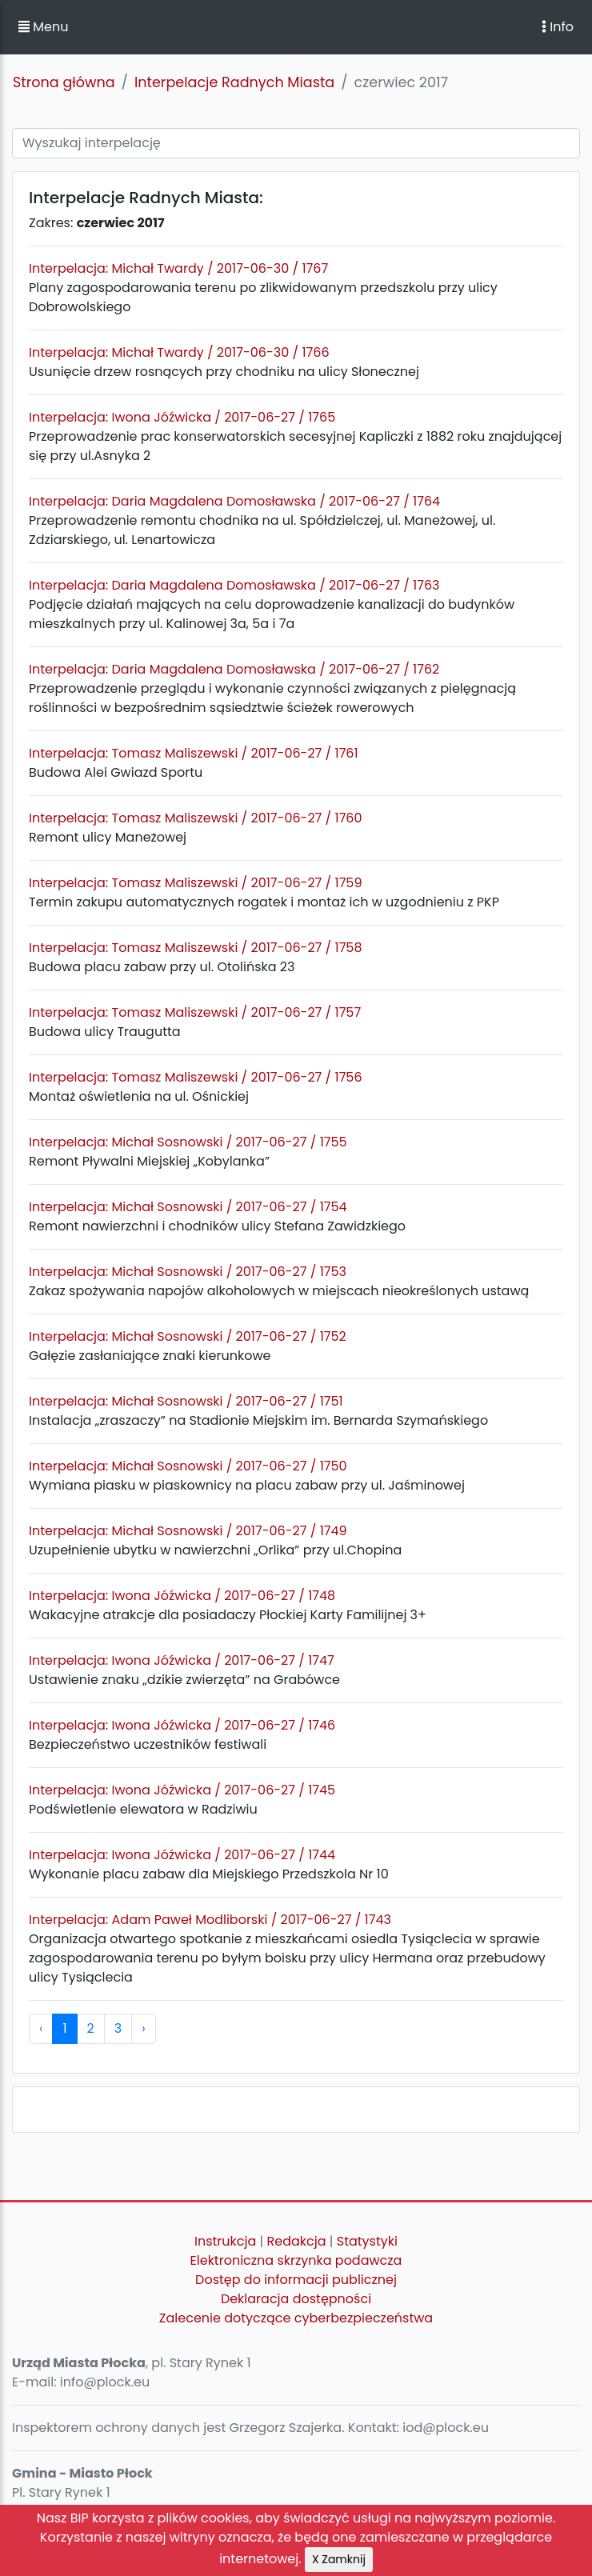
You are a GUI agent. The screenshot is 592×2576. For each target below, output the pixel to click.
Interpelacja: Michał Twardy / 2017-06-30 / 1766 (179, 352)
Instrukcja (225, 2241)
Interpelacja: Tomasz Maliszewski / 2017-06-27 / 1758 (195, 947)
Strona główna (64, 82)
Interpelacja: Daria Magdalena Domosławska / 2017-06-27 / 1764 (234, 501)
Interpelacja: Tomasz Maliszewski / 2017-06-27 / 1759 (195, 883)
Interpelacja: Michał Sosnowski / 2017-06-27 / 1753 (187, 1271)
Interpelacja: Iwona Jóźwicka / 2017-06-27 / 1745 (182, 1790)
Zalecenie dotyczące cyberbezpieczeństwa (296, 2318)
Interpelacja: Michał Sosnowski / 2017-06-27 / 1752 (187, 1336)
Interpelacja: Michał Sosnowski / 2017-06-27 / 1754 (188, 1207)
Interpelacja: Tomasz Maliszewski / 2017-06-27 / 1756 (195, 1077)
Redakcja (296, 2241)
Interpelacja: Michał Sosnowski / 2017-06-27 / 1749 (188, 1531)
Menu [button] (43, 27)
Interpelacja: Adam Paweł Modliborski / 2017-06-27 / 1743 (210, 1919)
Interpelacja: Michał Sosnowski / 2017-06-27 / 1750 (188, 1466)
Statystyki (367, 2241)
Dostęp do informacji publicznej (296, 2279)
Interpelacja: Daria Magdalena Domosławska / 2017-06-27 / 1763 (234, 585)
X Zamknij (339, 2559)
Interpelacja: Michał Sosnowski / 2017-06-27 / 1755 (188, 1142)
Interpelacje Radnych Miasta (234, 82)
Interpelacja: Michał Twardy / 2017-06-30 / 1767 (178, 268)
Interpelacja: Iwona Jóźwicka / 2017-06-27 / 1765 (182, 417)
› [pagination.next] (143, 2028)
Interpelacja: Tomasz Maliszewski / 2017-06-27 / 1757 (195, 1012)
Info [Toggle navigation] (558, 27)
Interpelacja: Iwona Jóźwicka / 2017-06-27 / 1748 (182, 1595)
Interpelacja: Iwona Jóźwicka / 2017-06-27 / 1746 (182, 1725)
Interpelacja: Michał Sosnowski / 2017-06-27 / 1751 (186, 1401)
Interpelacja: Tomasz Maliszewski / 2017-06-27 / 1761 (193, 753)
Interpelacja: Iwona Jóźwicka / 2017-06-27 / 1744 (182, 1855)
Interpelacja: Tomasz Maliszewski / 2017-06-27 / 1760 (195, 818)
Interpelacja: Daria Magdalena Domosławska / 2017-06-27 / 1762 (234, 669)
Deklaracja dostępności (296, 2299)
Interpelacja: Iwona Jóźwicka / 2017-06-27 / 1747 (181, 1660)
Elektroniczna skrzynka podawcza (296, 2260)
